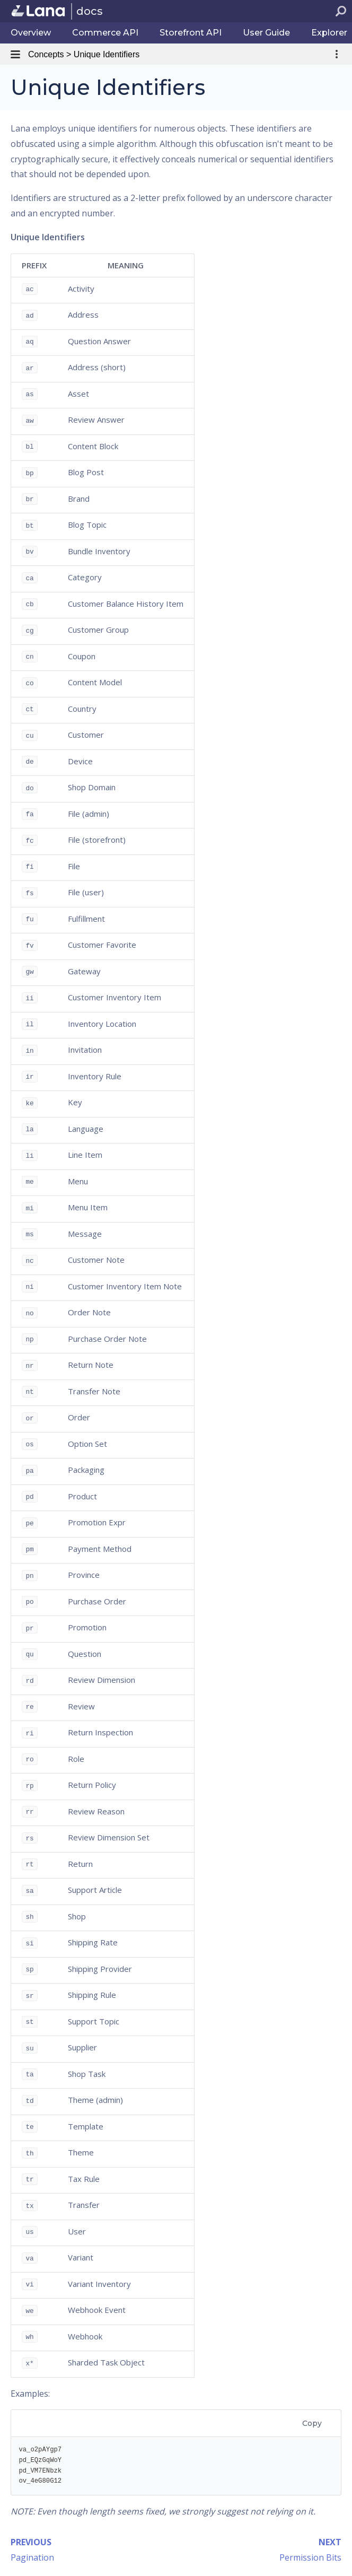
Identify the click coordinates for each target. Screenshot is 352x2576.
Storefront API (191, 33)
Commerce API (105, 33)
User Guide (266, 33)
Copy (312, 2423)
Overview (31, 33)
